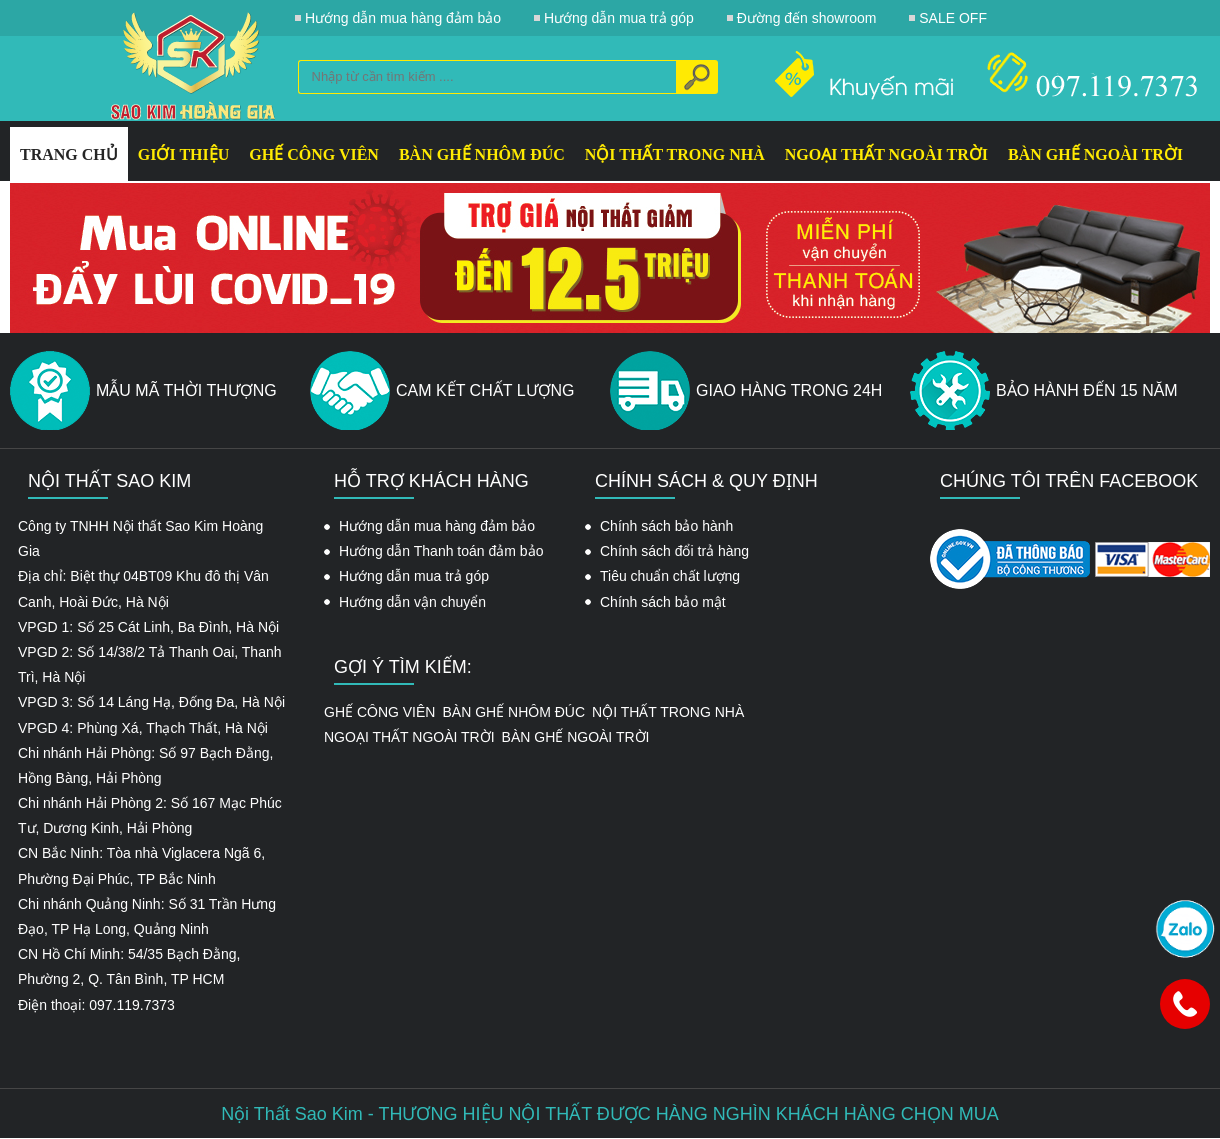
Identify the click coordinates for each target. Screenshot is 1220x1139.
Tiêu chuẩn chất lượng (670, 576)
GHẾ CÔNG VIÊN (314, 154)
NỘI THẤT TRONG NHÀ (675, 154)
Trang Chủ (69, 154)
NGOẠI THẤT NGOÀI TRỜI (886, 154)
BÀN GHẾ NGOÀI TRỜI (1095, 154)
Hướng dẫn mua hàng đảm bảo (437, 526)
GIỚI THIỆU (184, 154)
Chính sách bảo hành (666, 526)
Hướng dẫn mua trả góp (414, 576)
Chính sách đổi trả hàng (674, 551)
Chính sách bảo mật (663, 602)
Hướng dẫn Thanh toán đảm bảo (441, 551)
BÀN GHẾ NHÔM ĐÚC (482, 154)
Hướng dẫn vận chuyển (412, 602)
